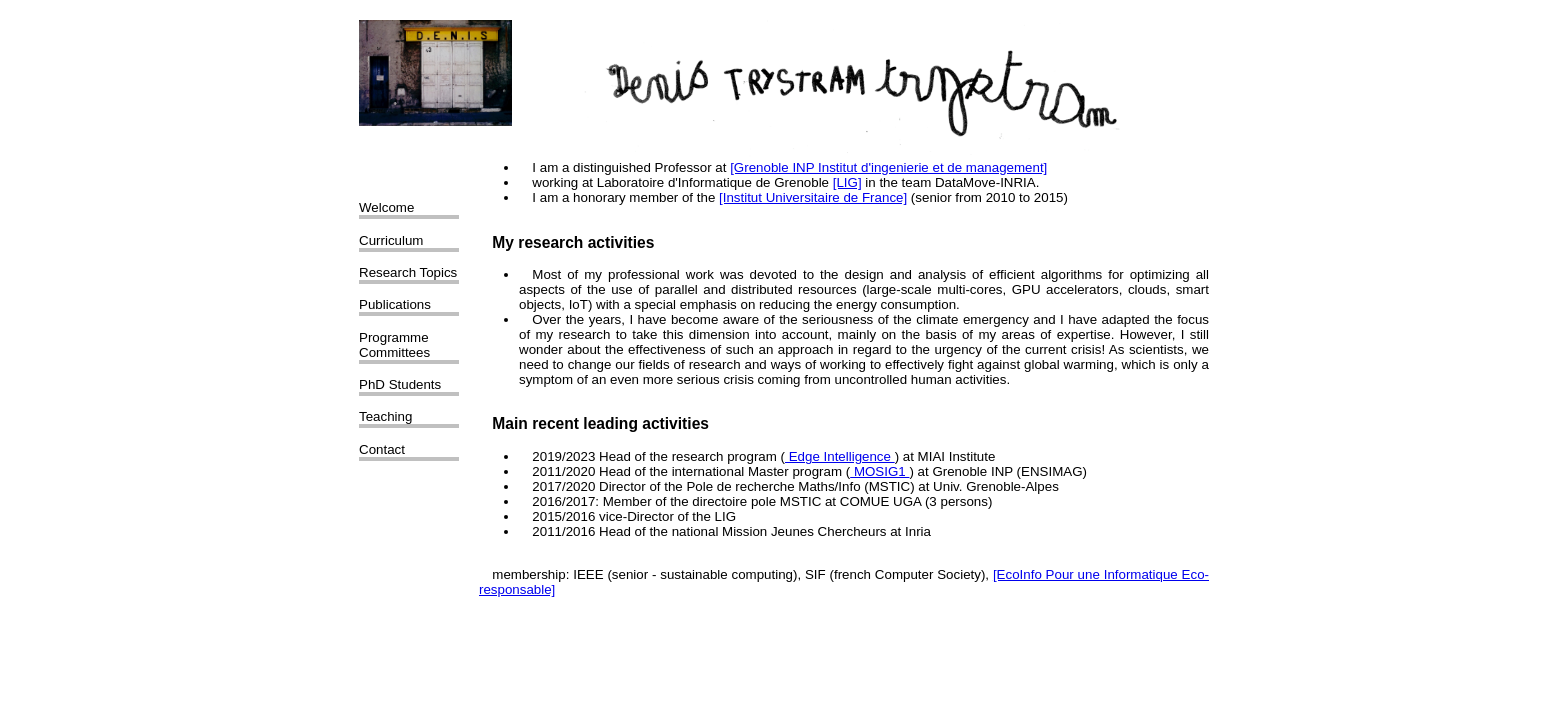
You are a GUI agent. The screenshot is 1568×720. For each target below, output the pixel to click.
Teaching (385, 416)
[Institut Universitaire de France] (813, 197)
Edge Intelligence (840, 456)
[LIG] (847, 182)
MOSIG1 (879, 471)
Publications (395, 304)
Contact (382, 449)
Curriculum (391, 240)
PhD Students (400, 384)
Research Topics (408, 272)
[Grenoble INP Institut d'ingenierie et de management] (888, 167)
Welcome (386, 207)
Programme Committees (394, 345)
